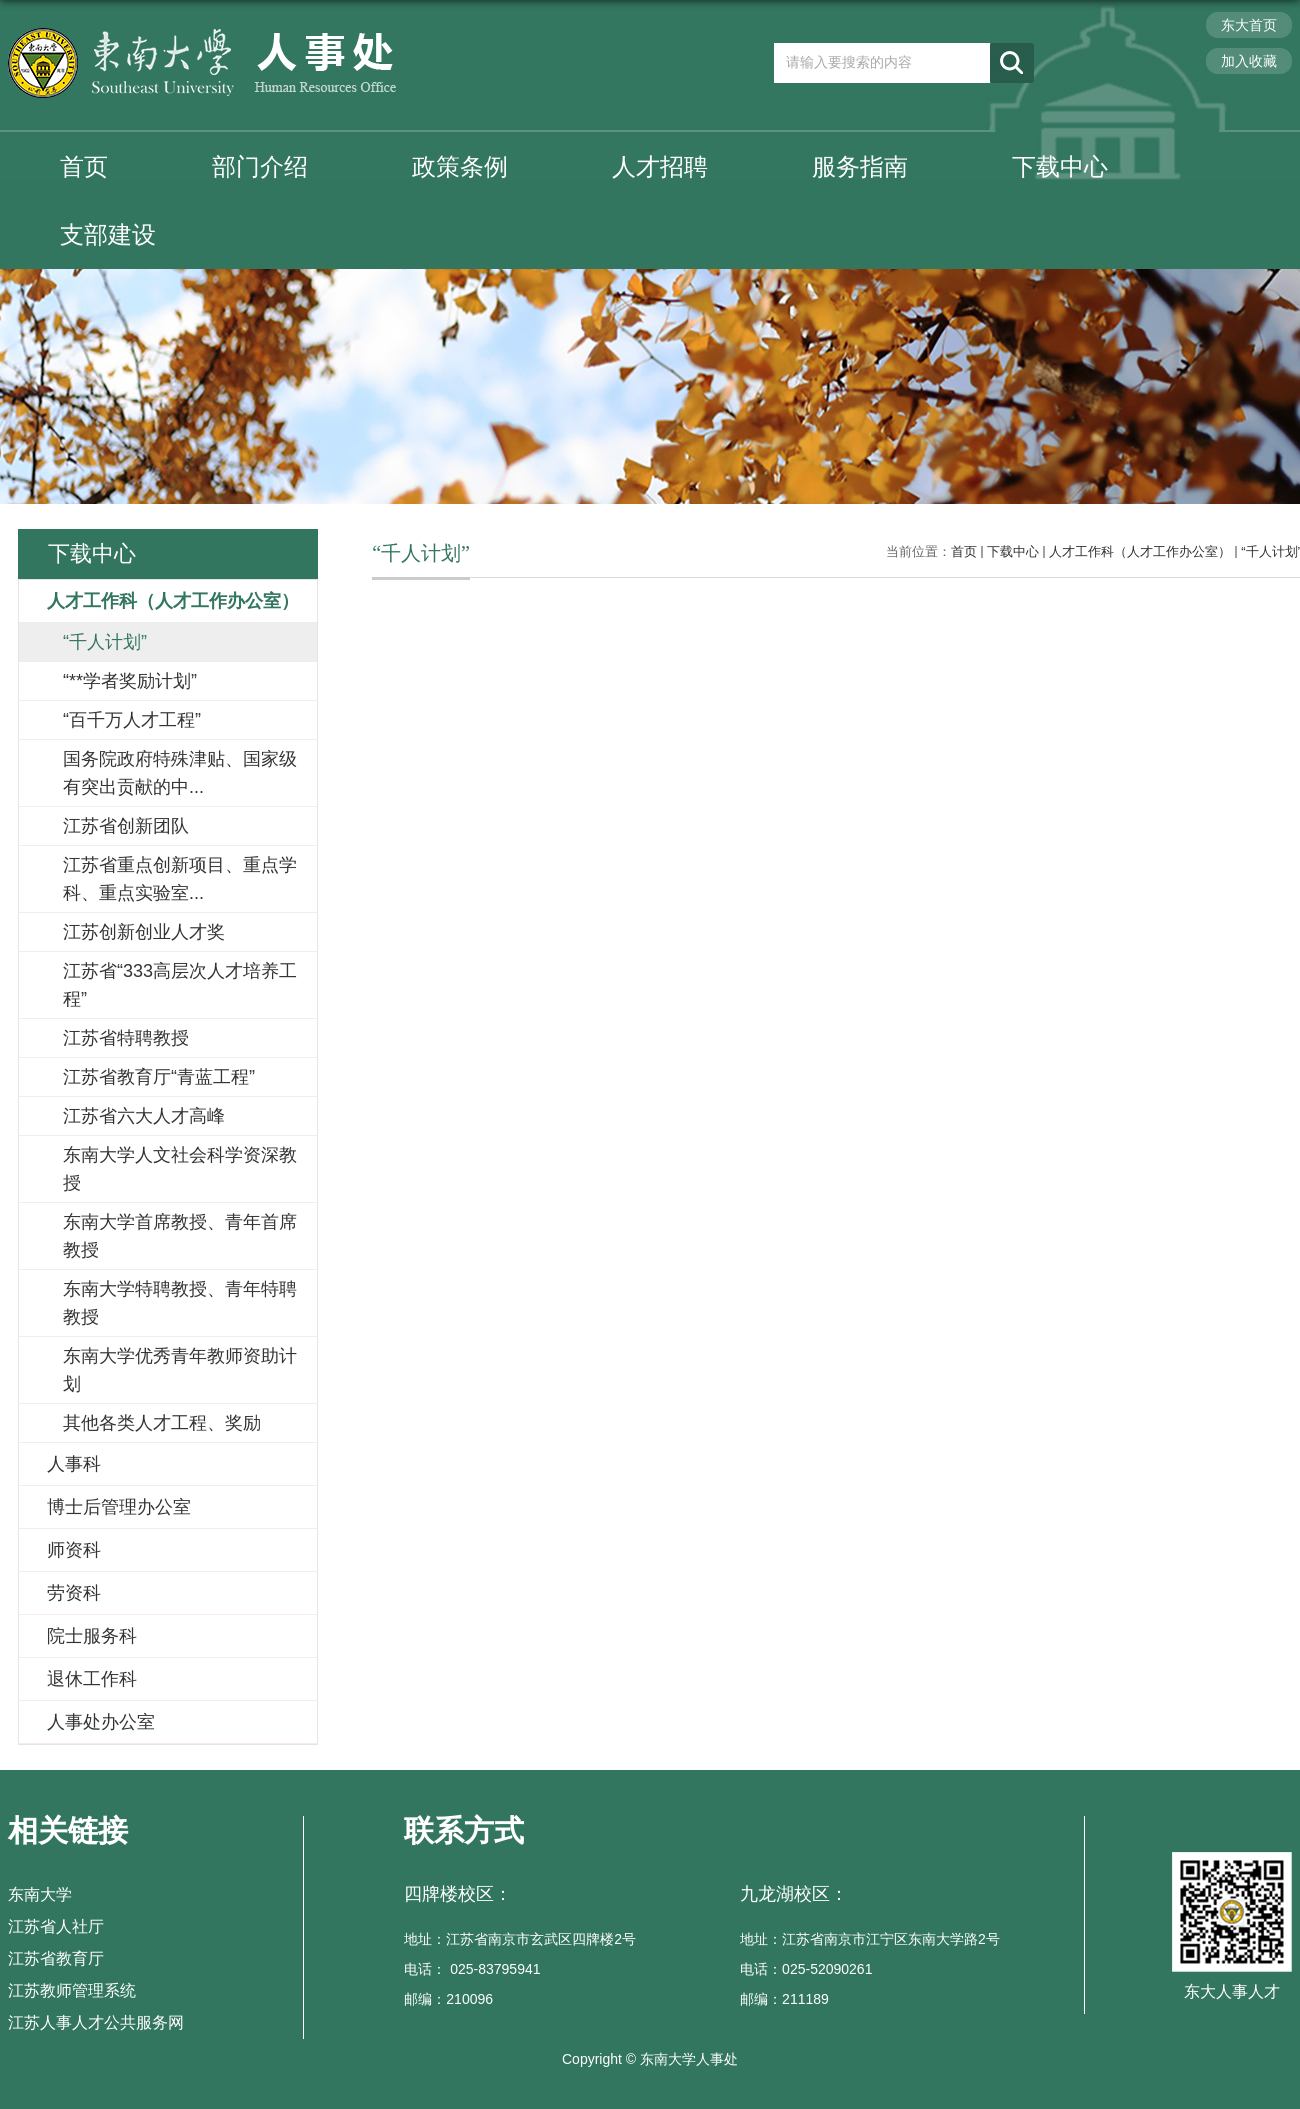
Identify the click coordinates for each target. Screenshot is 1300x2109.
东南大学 (40, 1894)
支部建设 (108, 234)
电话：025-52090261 (806, 1969)
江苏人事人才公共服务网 (96, 2022)
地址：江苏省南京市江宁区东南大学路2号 (870, 1939)
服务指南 (860, 166)
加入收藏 (1249, 61)
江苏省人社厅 (56, 1926)
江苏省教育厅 (56, 1958)
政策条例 (460, 166)
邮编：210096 (448, 1999)
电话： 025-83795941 (472, 1969)
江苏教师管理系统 (72, 1990)
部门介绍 (260, 166)
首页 (84, 166)
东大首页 (1249, 25)
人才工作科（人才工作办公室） (1140, 551)
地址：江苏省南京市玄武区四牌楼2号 (520, 1939)
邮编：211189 (784, 1999)
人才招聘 (660, 166)
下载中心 (1060, 166)
